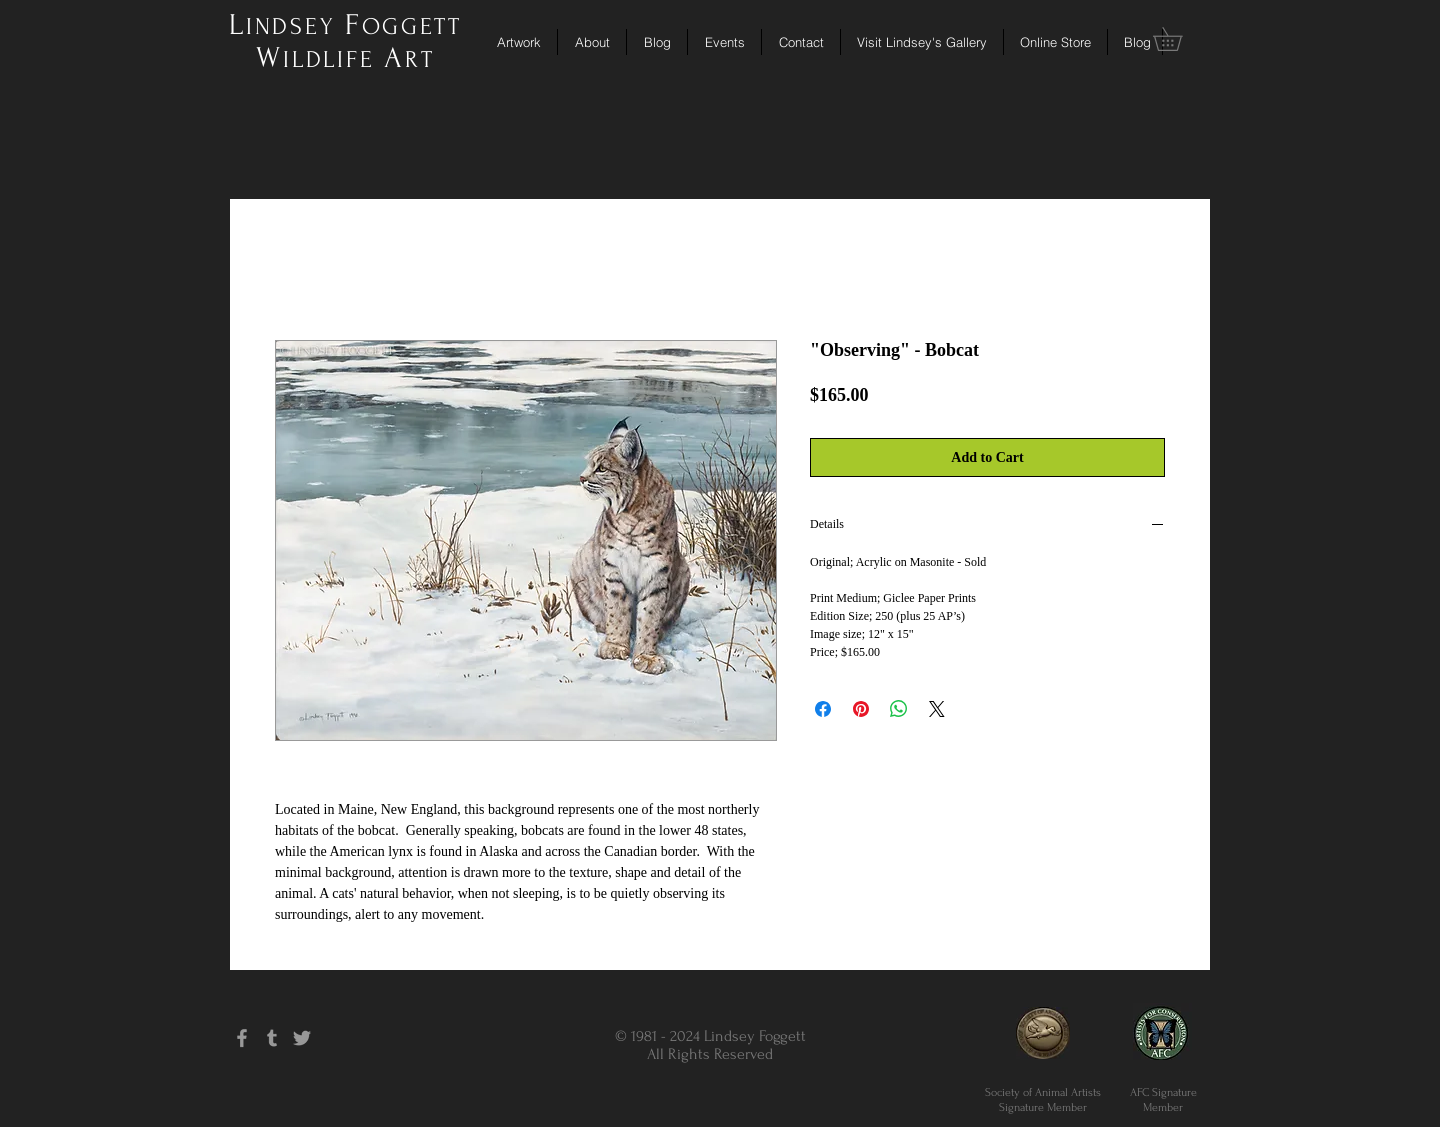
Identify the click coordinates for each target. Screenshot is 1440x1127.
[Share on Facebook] (823, 709)
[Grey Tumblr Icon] (272, 1038)
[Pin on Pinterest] (861, 709)
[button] (1179, 39)
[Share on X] (937, 709)
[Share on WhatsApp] (899, 709)
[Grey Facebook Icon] (242, 1038)
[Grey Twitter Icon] (302, 1038)
